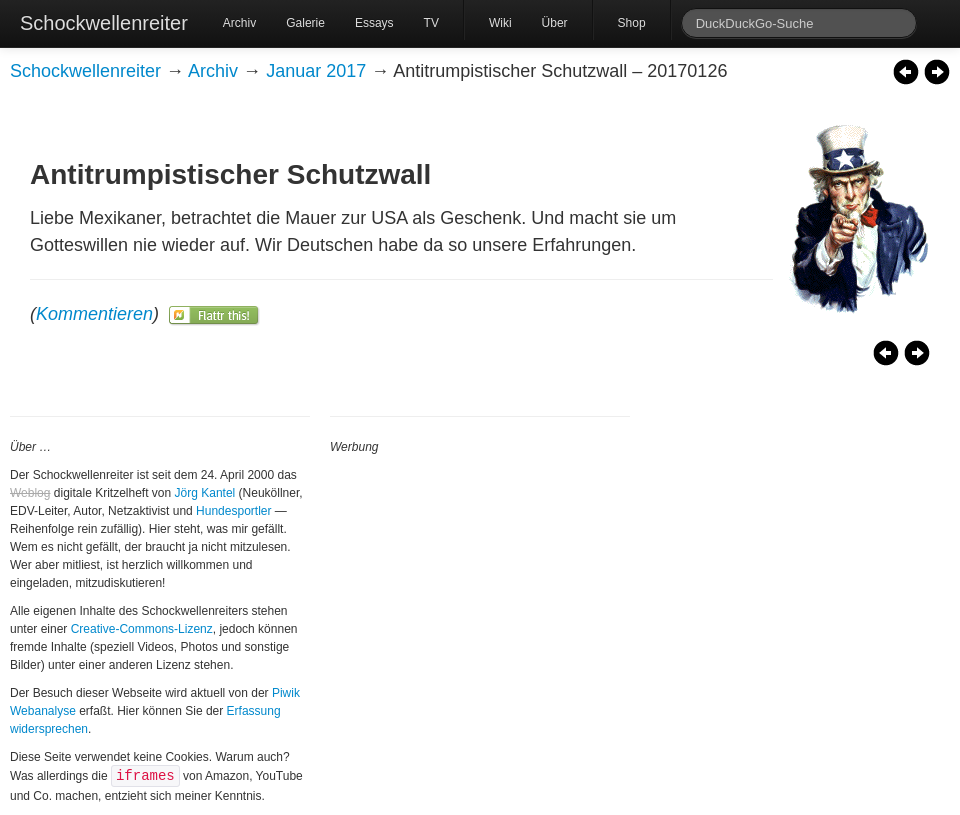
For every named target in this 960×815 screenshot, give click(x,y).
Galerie (305, 23)
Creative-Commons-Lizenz (142, 629)
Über (555, 23)
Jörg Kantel (205, 493)
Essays (374, 23)
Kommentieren (94, 314)
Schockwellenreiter (104, 23)
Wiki (500, 23)
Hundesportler (233, 511)
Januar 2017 (316, 71)
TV (431, 23)
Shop (632, 23)
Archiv (239, 23)
